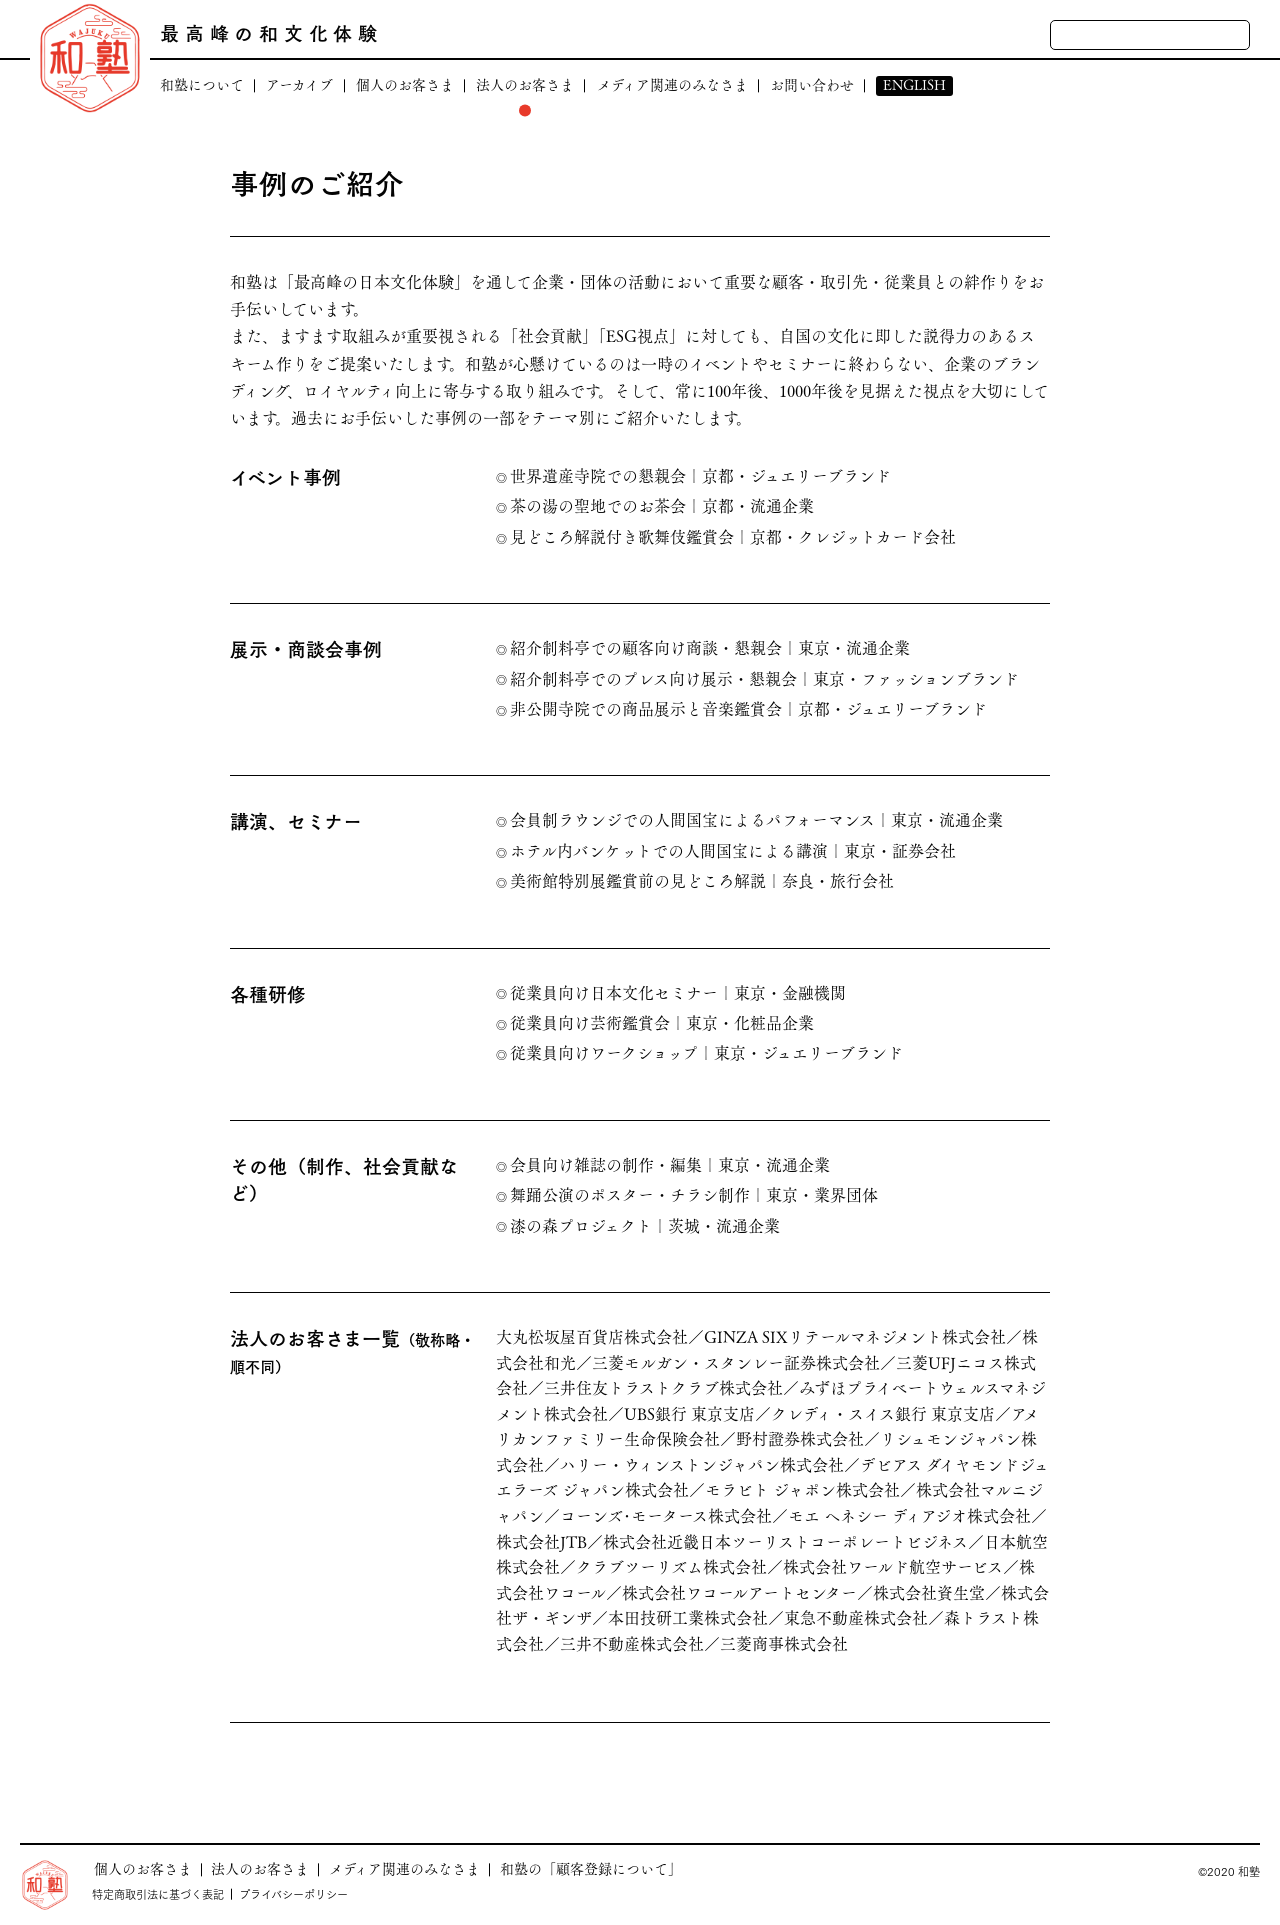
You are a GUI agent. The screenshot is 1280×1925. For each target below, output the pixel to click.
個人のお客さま (405, 86)
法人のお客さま (525, 86)
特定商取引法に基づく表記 (158, 1894)
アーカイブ (299, 86)
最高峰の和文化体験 (271, 33)
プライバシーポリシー (293, 1894)
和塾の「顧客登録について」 (591, 1869)
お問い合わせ (812, 86)
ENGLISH (914, 86)
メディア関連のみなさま (672, 86)
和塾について (202, 86)
